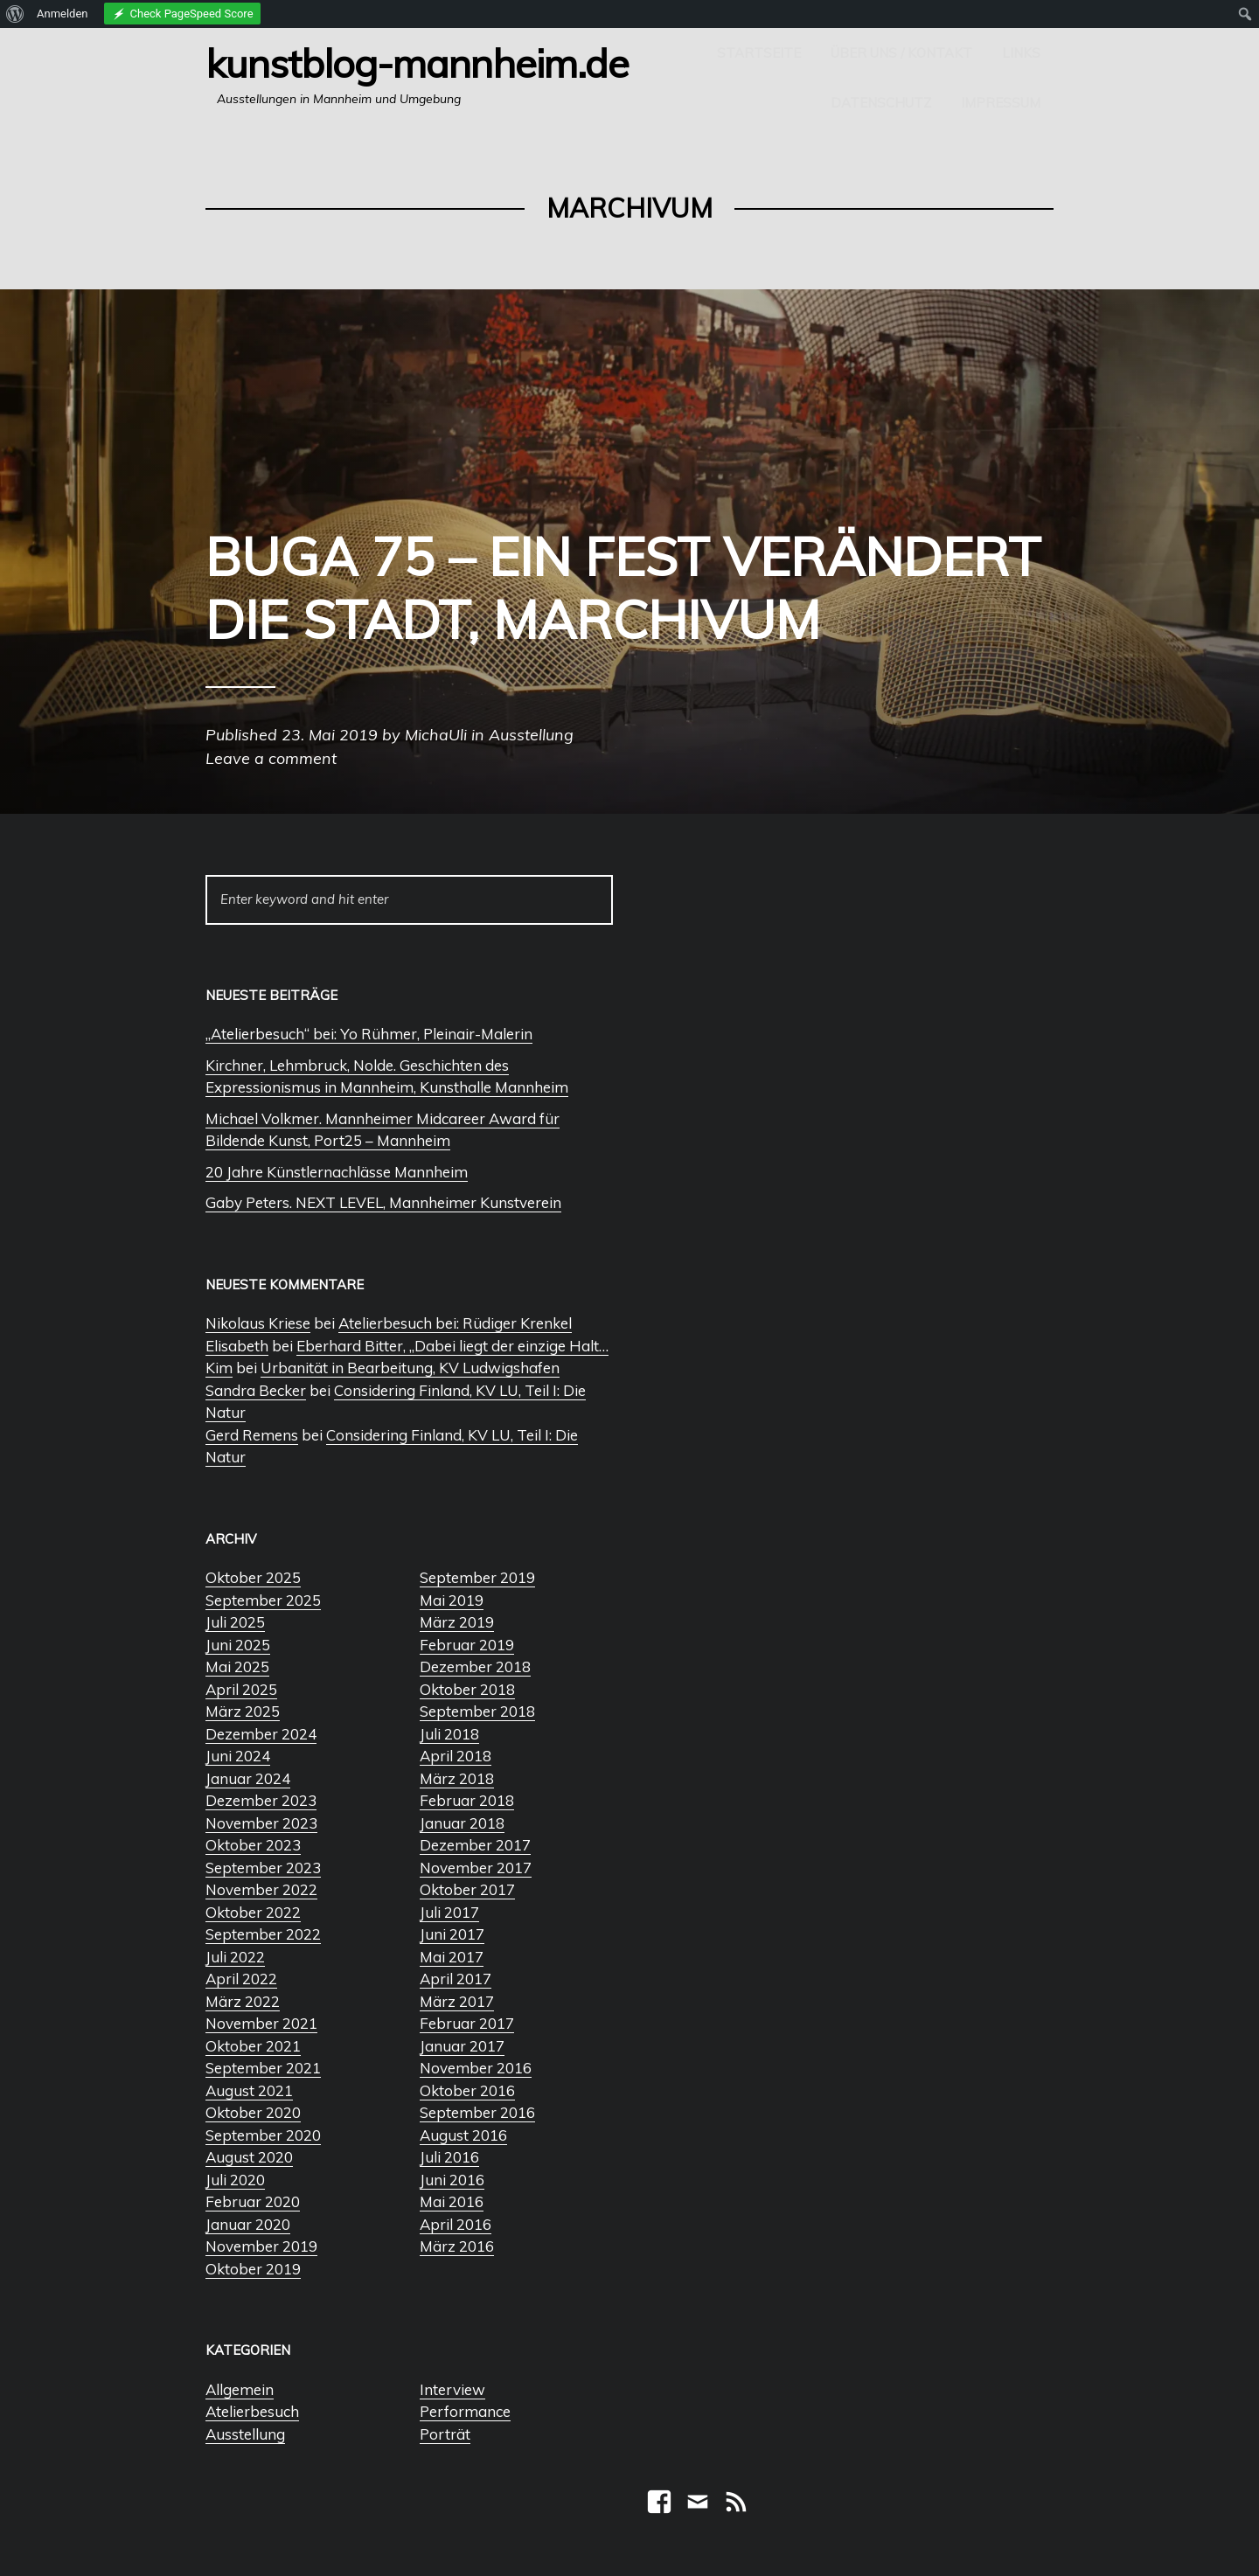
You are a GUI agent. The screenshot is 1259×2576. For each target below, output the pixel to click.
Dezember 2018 (475, 1666)
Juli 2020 (235, 2179)
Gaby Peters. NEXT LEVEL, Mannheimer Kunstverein (383, 1202)
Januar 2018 (462, 1823)
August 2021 (249, 2090)
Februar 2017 (467, 2023)
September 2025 (263, 1600)
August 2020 (249, 2157)
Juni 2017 (452, 1934)
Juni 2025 (237, 1644)
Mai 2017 (451, 1957)
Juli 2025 (235, 1622)
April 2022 (241, 1978)
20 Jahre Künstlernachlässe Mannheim (336, 1172)
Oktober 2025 (253, 1577)
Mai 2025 (237, 1666)
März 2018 (457, 1778)
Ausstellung (245, 2434)
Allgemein (239, 2389)
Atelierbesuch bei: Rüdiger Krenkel (455, 1323)
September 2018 (477, 1711)
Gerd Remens (251, 1435)
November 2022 (261, 1889)
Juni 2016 (452, 2179)
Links (1021, 53)
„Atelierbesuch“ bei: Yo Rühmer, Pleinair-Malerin (368, 1033)
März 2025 (242, 1711)
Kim (219, 1367)
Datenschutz (881, 102)
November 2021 (261, 2023)
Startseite (759, 53)
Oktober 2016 (467, 2090)
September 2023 (263, 1867)
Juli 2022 (235, 1957)
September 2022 (263, 1934)
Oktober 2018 (467, 1689)
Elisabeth (236, 1346)
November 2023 (261, 1823)
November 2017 (476, 1867)
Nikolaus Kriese (257, 1323)
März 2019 (457, 1622)
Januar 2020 (247, 2224)
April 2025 (241, 1689)
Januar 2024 (247, 1778)
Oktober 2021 (253, 2046)
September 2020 (263, 2135)
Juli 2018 (449, 1734)
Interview (452, 2389)
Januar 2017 (462, 2046)
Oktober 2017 (467, 1889)
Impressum (1000, 102)
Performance (465, 2411)
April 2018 (455, 1755)
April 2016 (455, 2224)
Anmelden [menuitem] (62, 13)
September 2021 (263, 2068)
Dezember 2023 (260, 1800)
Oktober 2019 (253, 2269)
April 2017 (455, 1978)
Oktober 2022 (253, 1912)
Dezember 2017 (475, 1845)
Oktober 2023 (253, 1845)
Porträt (445, 2434)
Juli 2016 (449, 2157)
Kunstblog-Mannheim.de (417, 62)
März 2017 (457, 2001)
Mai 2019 (451, 1600)
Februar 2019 (467, 1644)
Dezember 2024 (260, 1734)
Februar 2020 (252, 2201)
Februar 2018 (467, 1800)
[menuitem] (15, 14)
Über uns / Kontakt (901, 53)
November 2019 (261, 2246)
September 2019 (477, 1577)
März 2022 (242, 2001)
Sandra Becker (255, 1390)
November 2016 (476, 2068)
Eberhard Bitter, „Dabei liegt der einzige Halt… (452, 1346)
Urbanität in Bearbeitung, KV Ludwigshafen (410, 1367)
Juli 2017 (449, 1912)
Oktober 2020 (253, 2112)
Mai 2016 (451, 2201)
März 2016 (457, 2246)
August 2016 (463, 2135)
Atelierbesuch (252, 2411)
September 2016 (477, 2112)
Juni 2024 (237, 1755)
